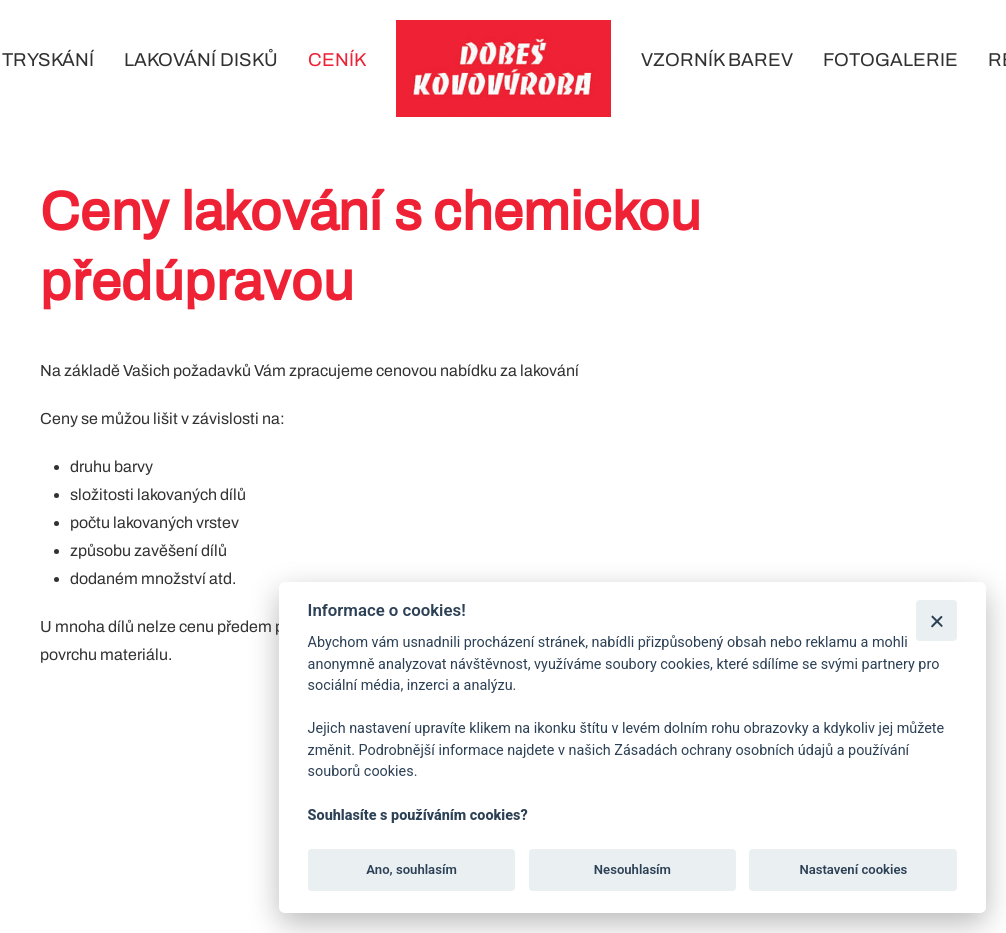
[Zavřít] (936, 620)
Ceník (337, 60)
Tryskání (48, 60)
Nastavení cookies (853, 869)
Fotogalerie (890, 60)
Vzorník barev (717, 60)
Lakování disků (201, 60)
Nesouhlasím (632, 869)
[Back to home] (503, 68)
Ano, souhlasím (411, 869)
